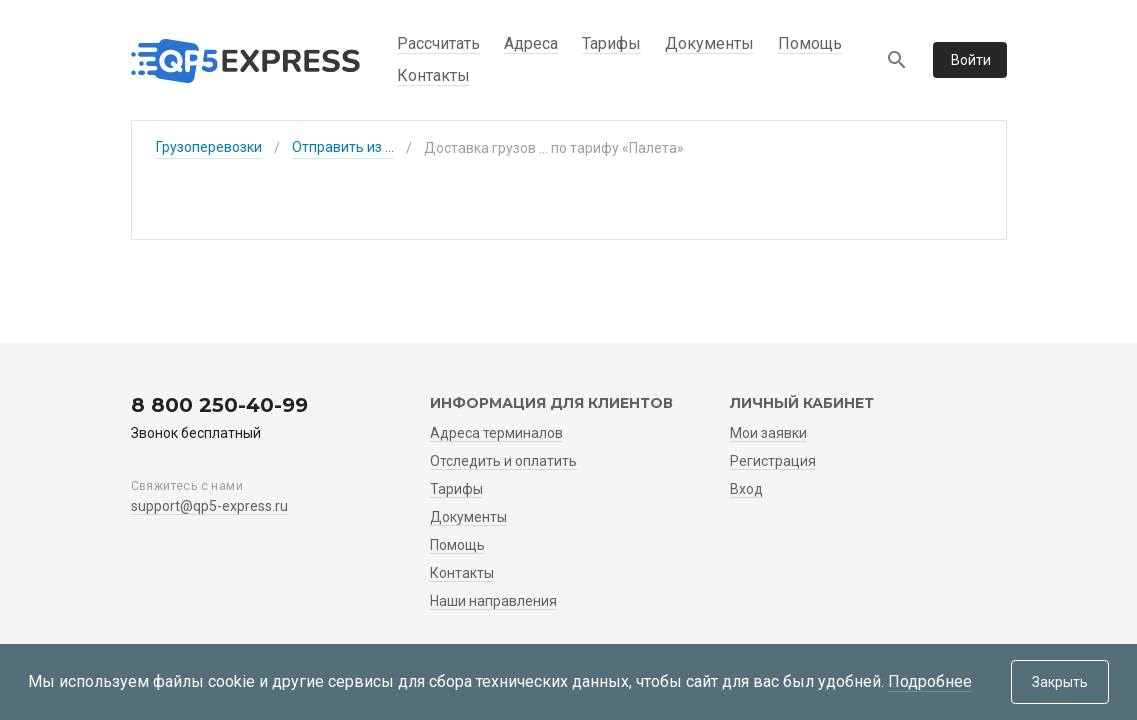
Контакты (433, 75)
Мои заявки (768, 433)
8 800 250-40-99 (219, 405)
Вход (746, 489)
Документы (709, 43)
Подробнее (930, 681)
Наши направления (493, 601)
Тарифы (611, 43)
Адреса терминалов (496, 433)
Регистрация (773, 461)
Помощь (810, 43)
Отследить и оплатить (503, 461)
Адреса (531, 43)
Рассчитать (438, 43)
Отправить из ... (343, 147)
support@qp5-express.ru (209, 506)
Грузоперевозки (209, 147)
